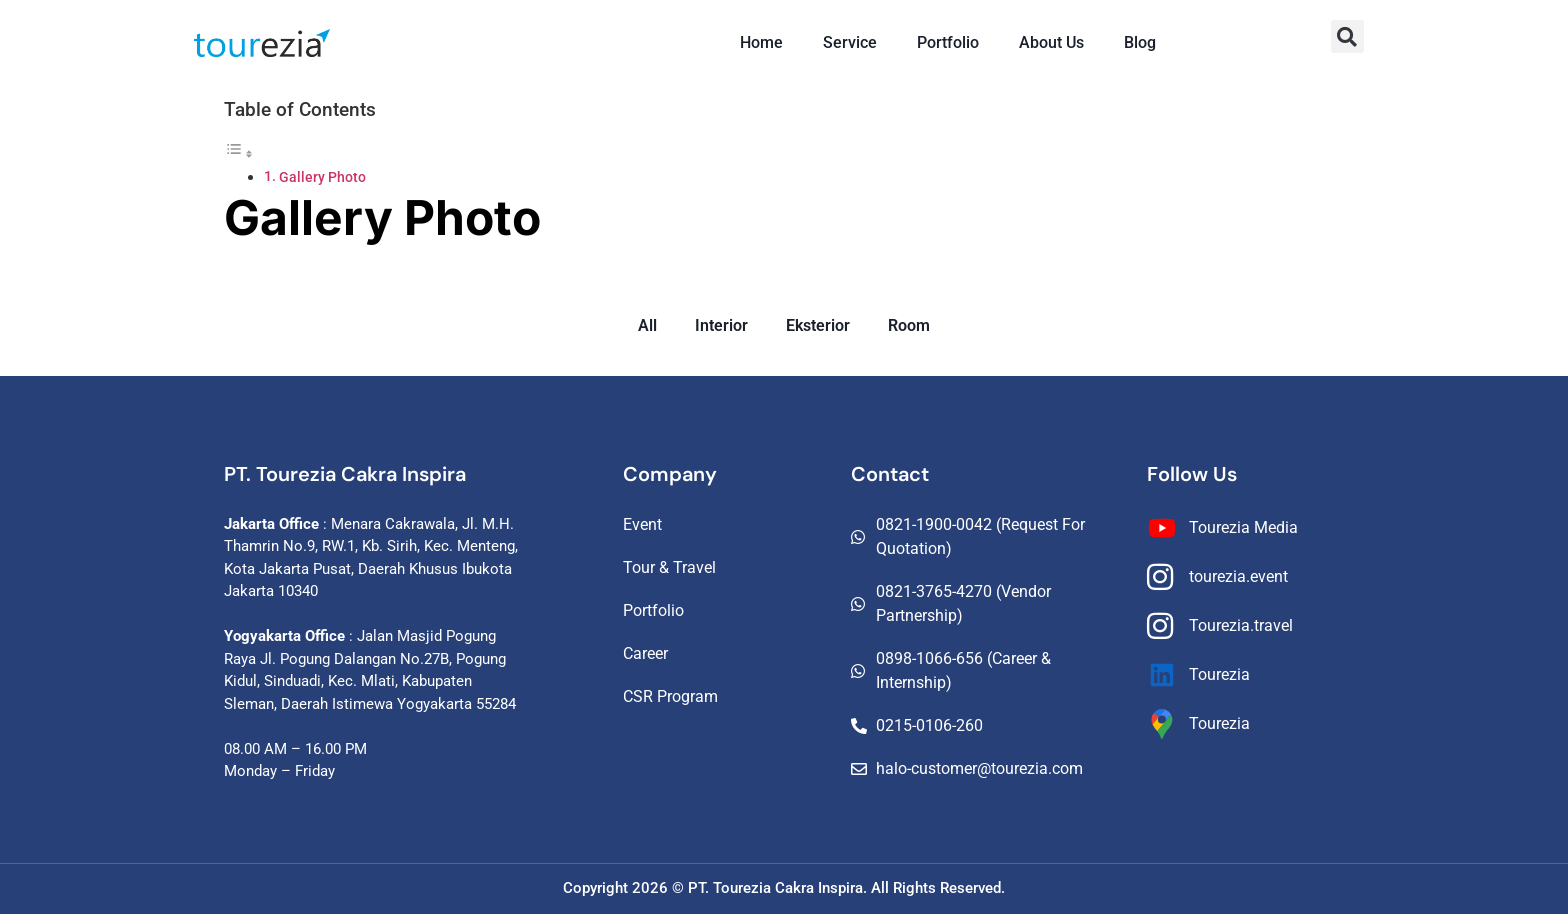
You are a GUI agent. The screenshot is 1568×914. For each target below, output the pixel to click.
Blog (1140, 42)
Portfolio (948, 42)
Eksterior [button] (818, 325)
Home (761, 42)
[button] (1347, 36)
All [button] (647, 325)
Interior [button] (721, 325)
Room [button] (909, 325)
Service (850, 42)
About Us (1051, 42)
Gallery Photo (322, 177)
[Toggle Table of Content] (239, 153)
